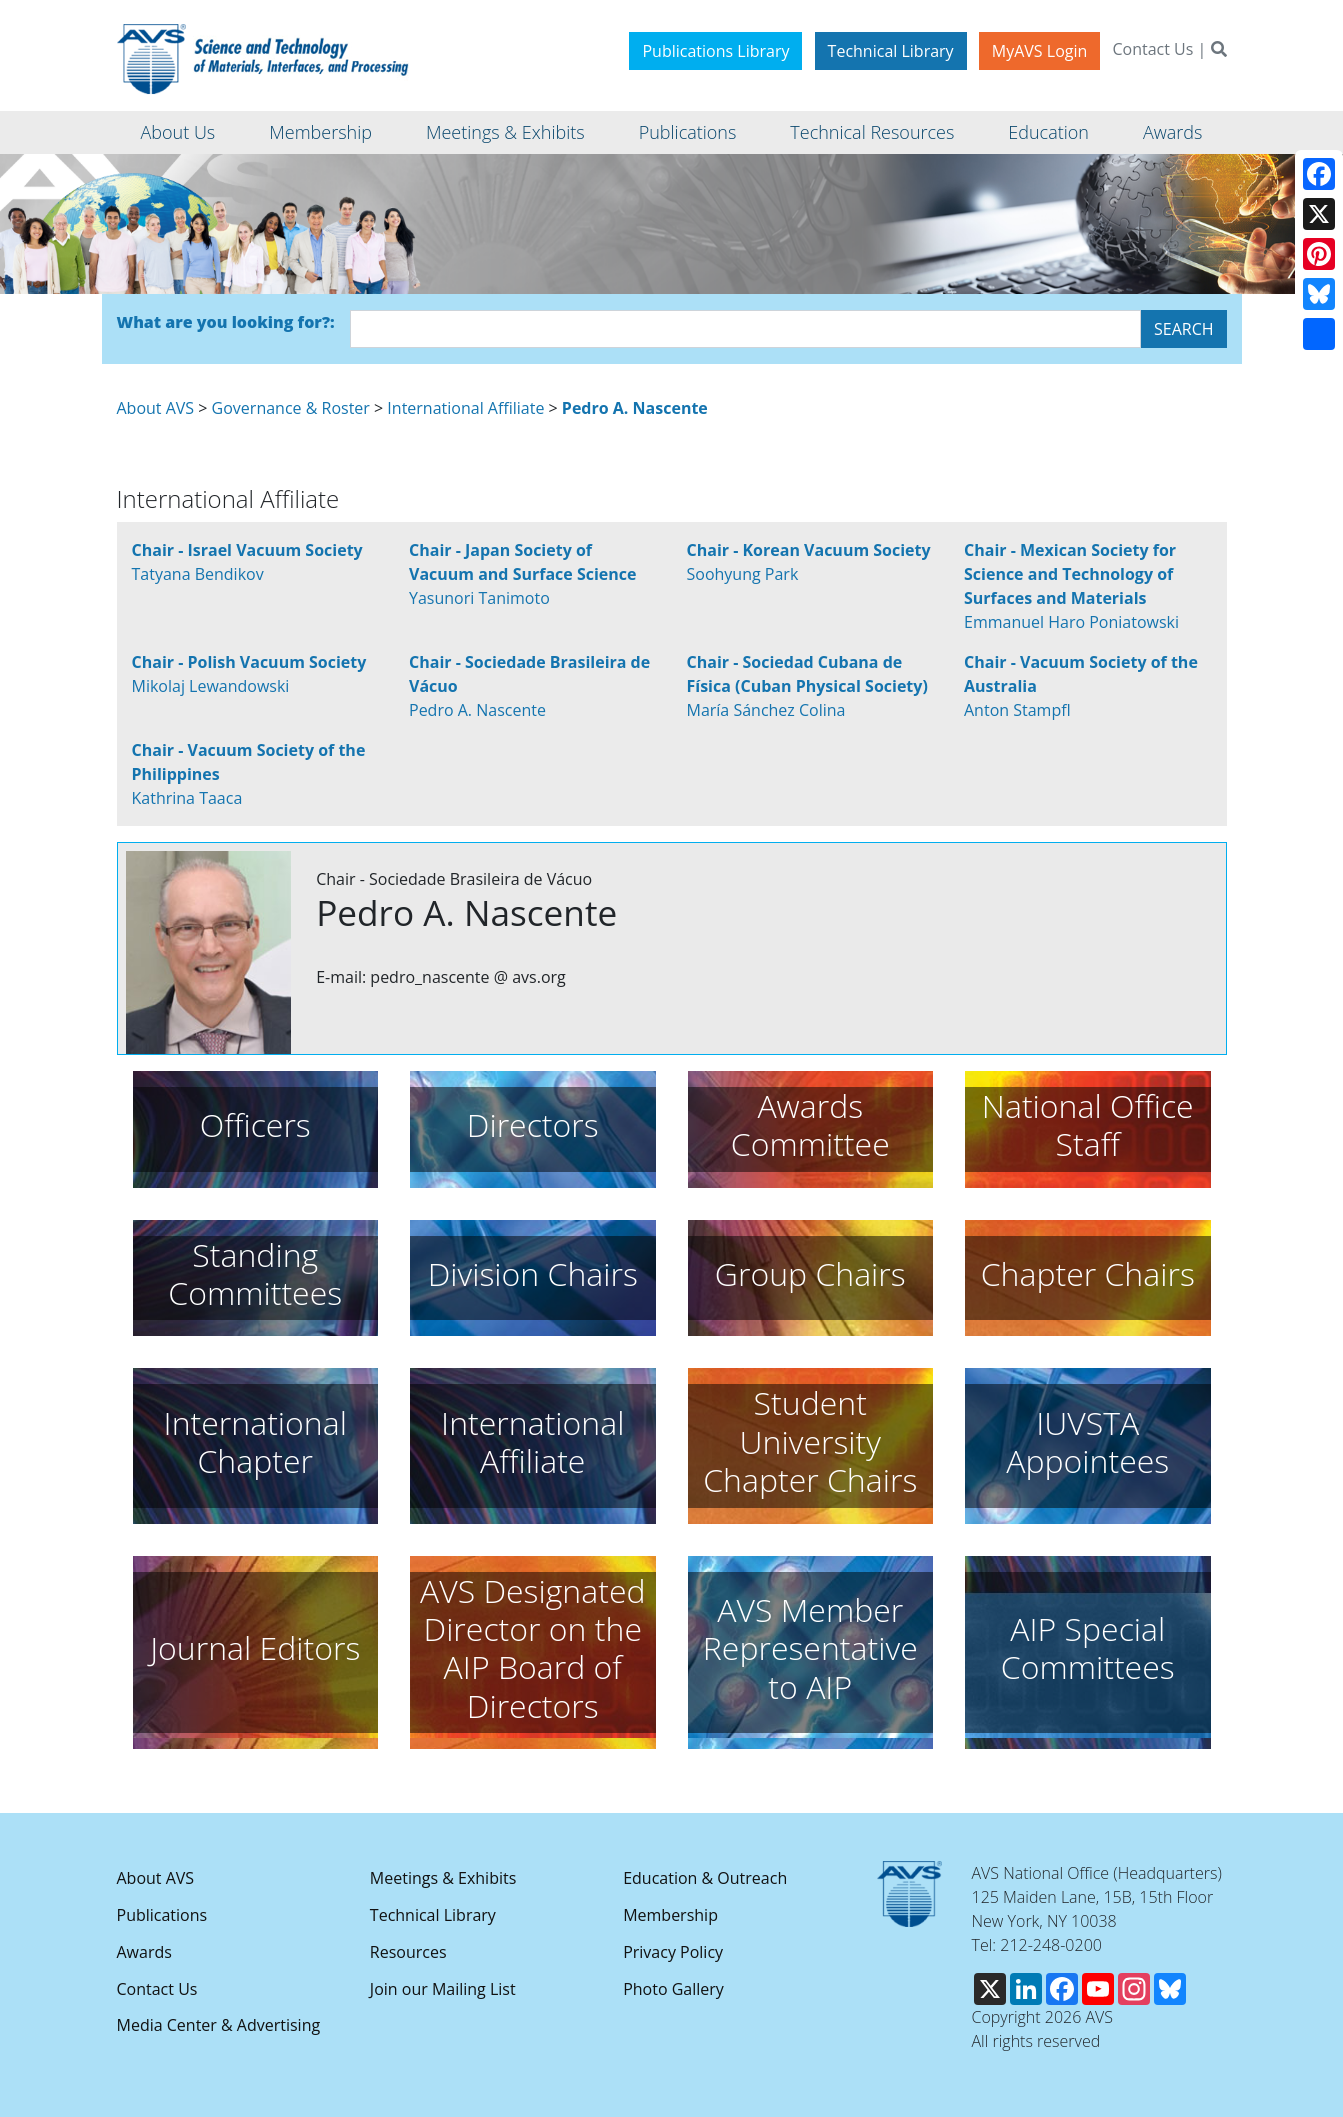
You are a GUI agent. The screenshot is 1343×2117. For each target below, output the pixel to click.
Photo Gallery (673, 1989)
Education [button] (1048, 132)
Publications (162, 1915)
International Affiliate (465, 408)
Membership (670, 1915)
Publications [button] (688, 132)
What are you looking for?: (226, 322)
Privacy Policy (673, 1952)
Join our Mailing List (443, 1989)
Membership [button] (320, 132)
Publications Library (715, 51)
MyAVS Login (1040, 51)
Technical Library (891, 51)
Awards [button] (1172, 132)
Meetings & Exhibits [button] (505, 132)
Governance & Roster (291, 408)
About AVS (156, 408)
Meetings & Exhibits (443, 1878)
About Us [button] (178, 132)
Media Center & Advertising (219, 2025)
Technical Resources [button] (872, 132)
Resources (408, 1952)
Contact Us (1152, 49)
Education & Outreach (705, 1878)
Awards (144, 1952)
